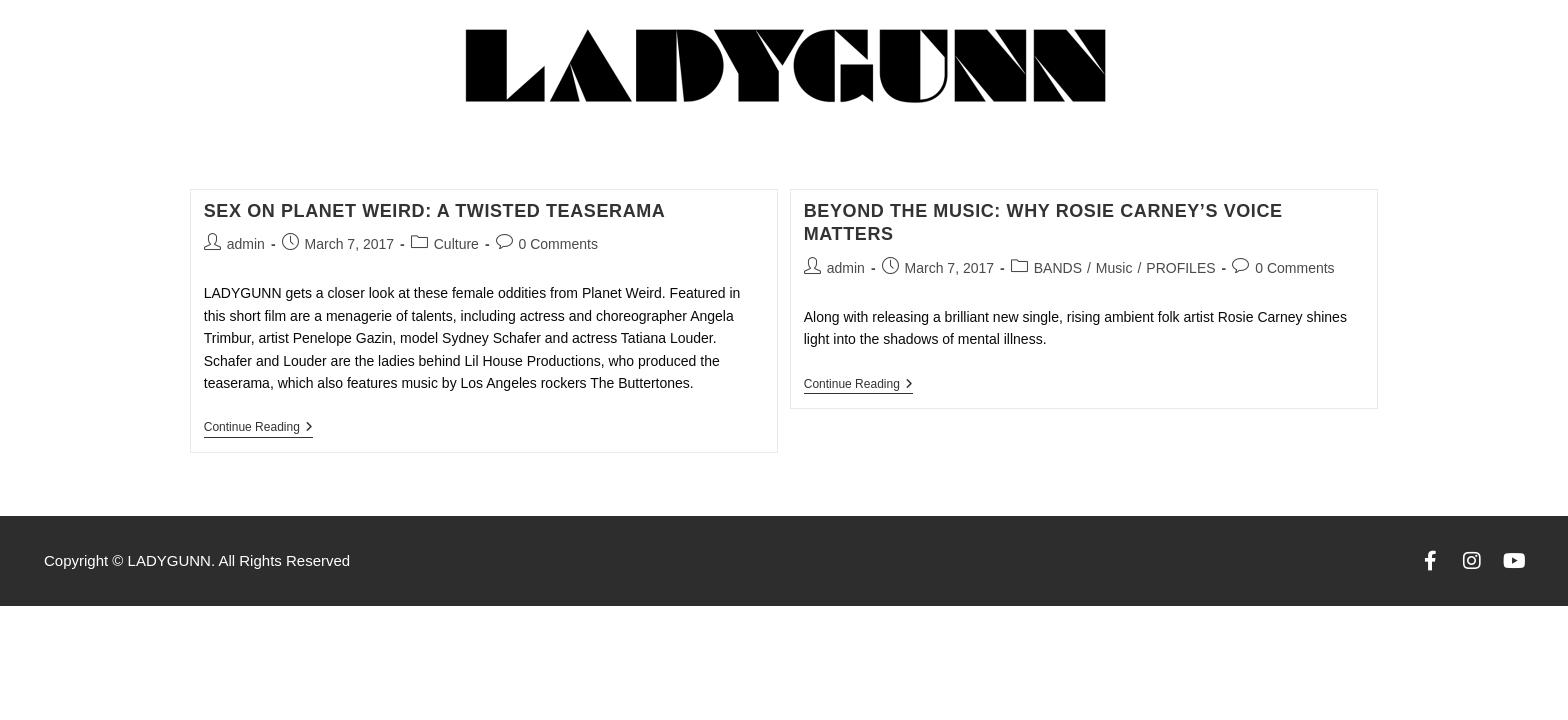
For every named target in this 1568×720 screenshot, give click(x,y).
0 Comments (558, 244)
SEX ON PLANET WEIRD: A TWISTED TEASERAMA (435, 211)
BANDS (1058, 268)
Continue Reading (258, 427)
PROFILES (1180, 268)
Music (1114, 268)
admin (246, 244)
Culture (456, 244)
